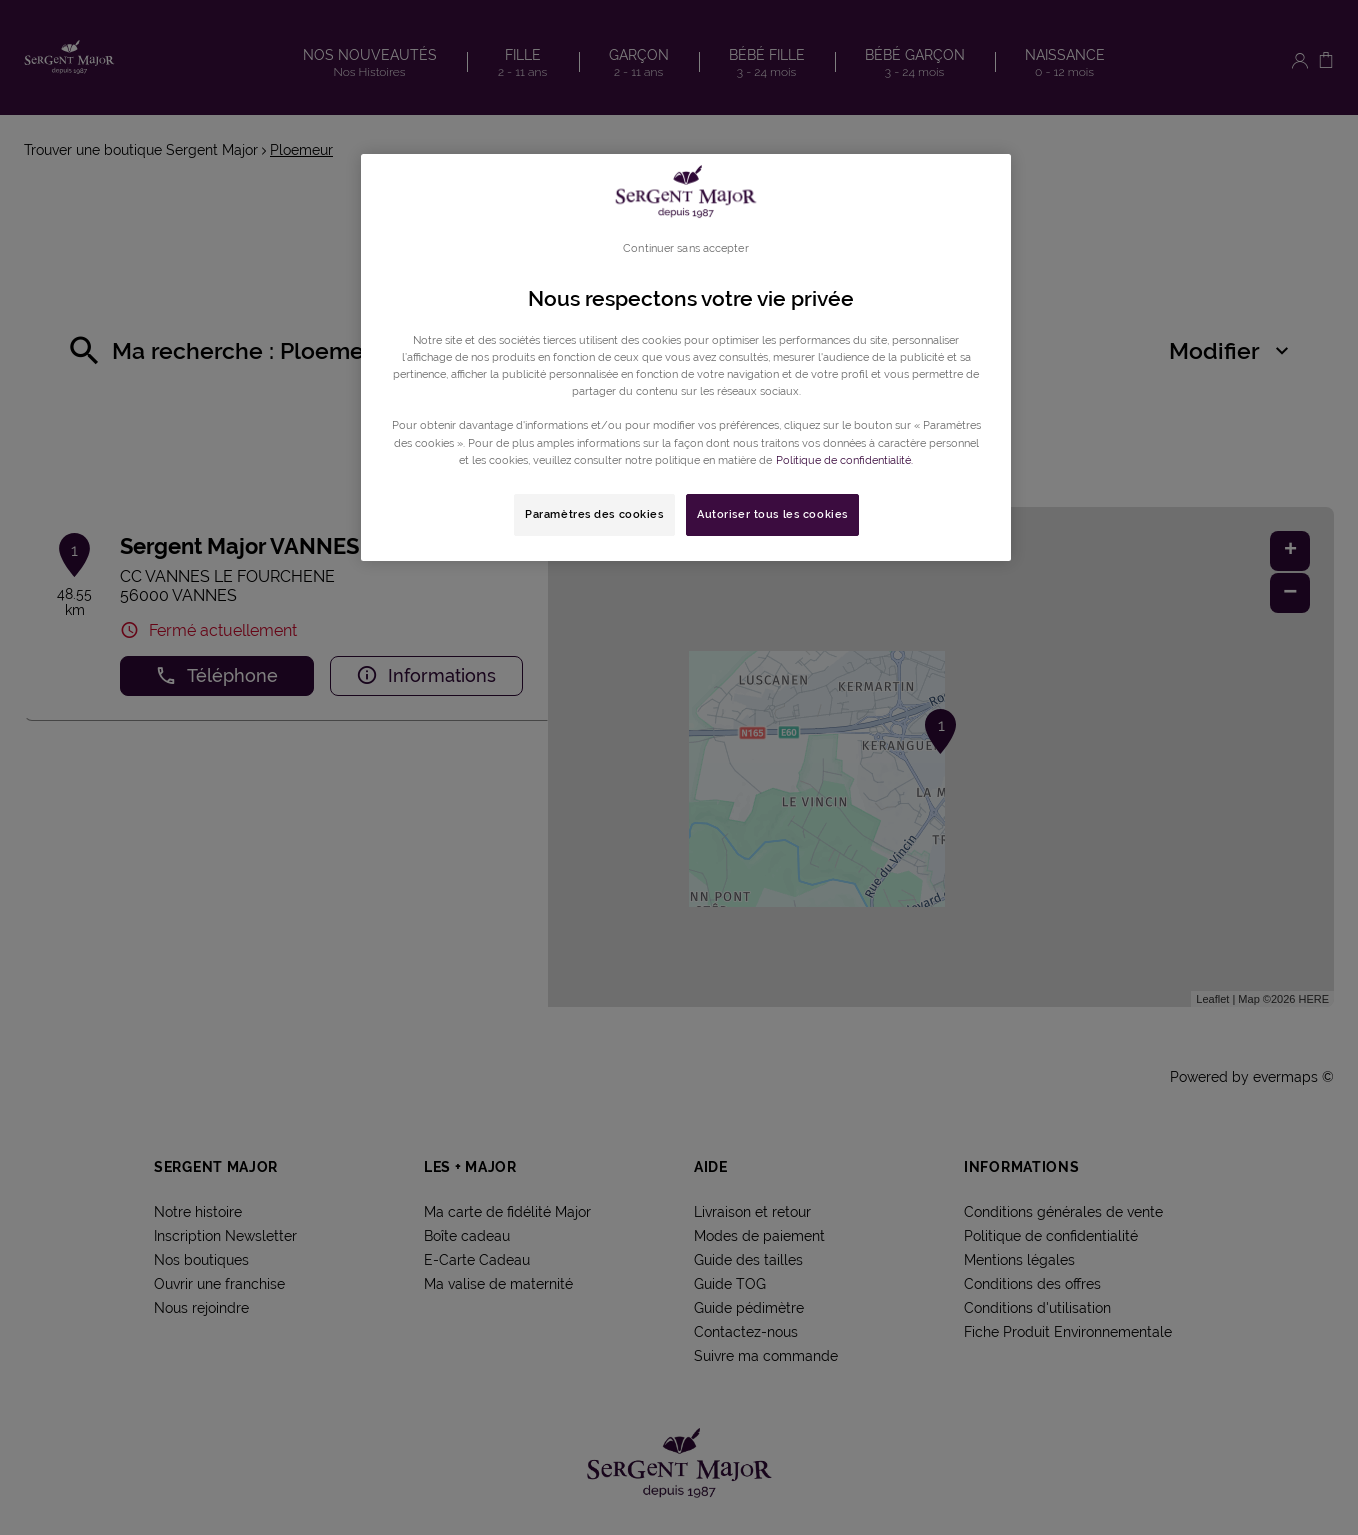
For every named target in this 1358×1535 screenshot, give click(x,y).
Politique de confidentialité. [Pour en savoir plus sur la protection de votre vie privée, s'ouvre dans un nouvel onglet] (844, 460)
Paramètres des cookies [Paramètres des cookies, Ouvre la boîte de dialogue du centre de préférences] (594, 514)
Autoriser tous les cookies (772, 514)
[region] (686, 357)
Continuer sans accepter (685, 248)
